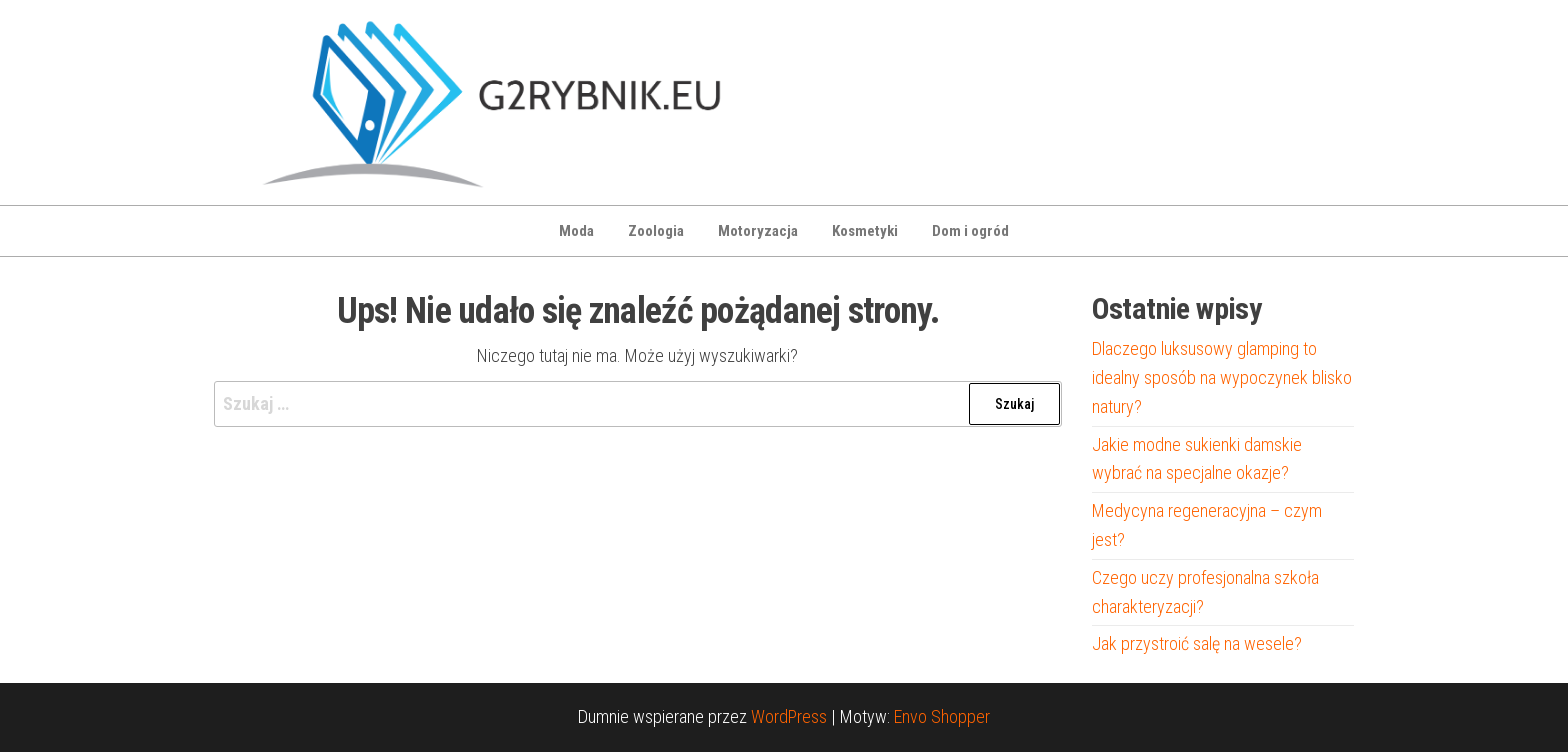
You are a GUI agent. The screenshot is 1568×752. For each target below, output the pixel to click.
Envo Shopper (942, 716)
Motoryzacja (758, 231)
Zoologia (656, 231)
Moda (576, 231)
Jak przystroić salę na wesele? (1197, 643)
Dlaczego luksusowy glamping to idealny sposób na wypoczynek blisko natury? (1222, 377)
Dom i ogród (970, 231)
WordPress (789, 716)
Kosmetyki (865, 231)
